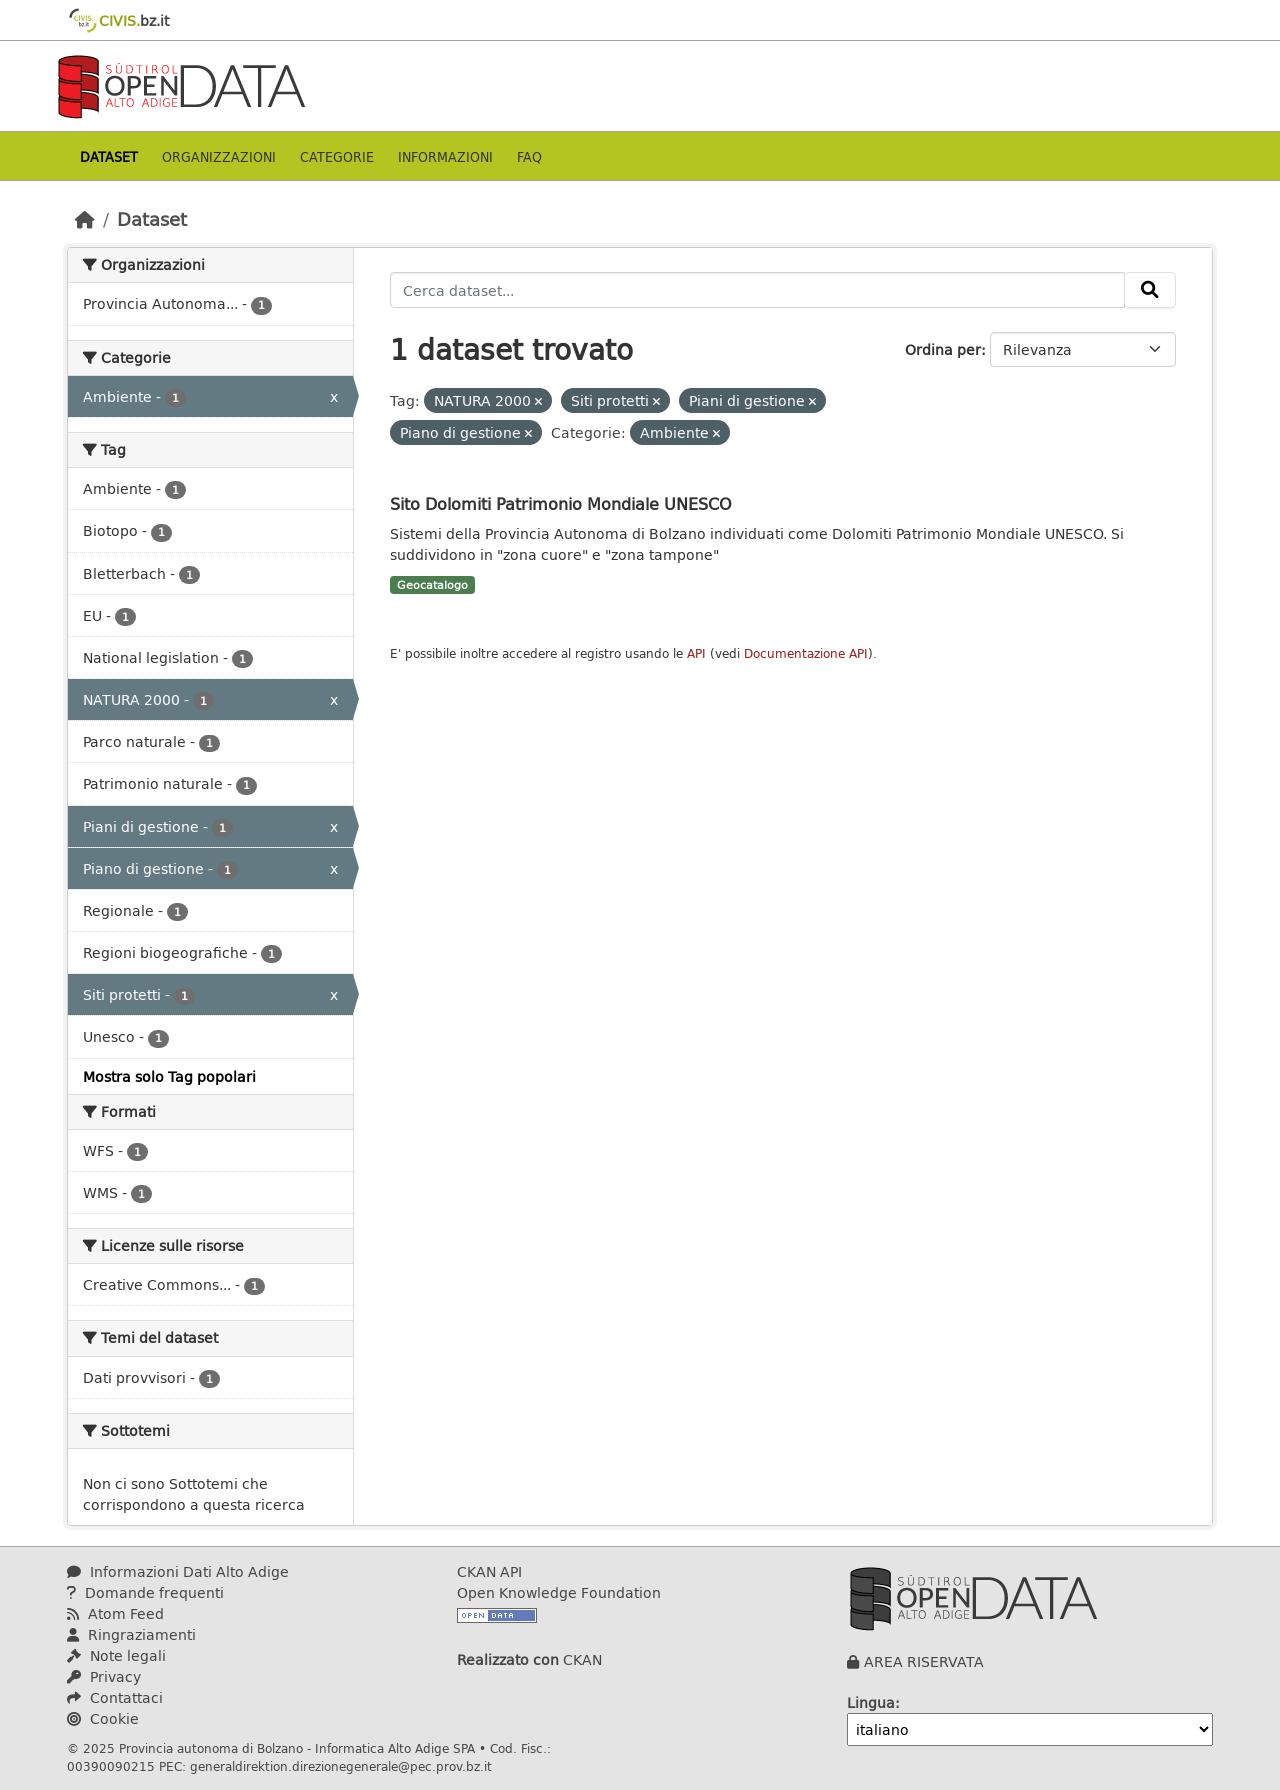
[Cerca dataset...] (757, 290)
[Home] (85, 219)
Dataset (109, 156)
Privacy (104, 1676)
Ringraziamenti (131, 1634)
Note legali (116, 1655)
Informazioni (445, 156)
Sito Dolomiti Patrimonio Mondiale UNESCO (561, 503)
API (696, 653)
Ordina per (943, 349)
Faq (529, 156)
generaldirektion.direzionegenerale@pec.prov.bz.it (341, 1766)
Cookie (103, 1718)
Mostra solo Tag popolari (169, 1076)
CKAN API (489, 1571)
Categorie (337, 156)
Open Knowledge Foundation (559, 1592)
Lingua (871, 1702)
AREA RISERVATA (924, 1661)
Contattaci (115, 1697)
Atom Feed (115, 1613)
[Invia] (1150, 290)
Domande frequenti (145, 1592)
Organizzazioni (219, 156)
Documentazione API (806, 653)
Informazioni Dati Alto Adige (178, 1571)
